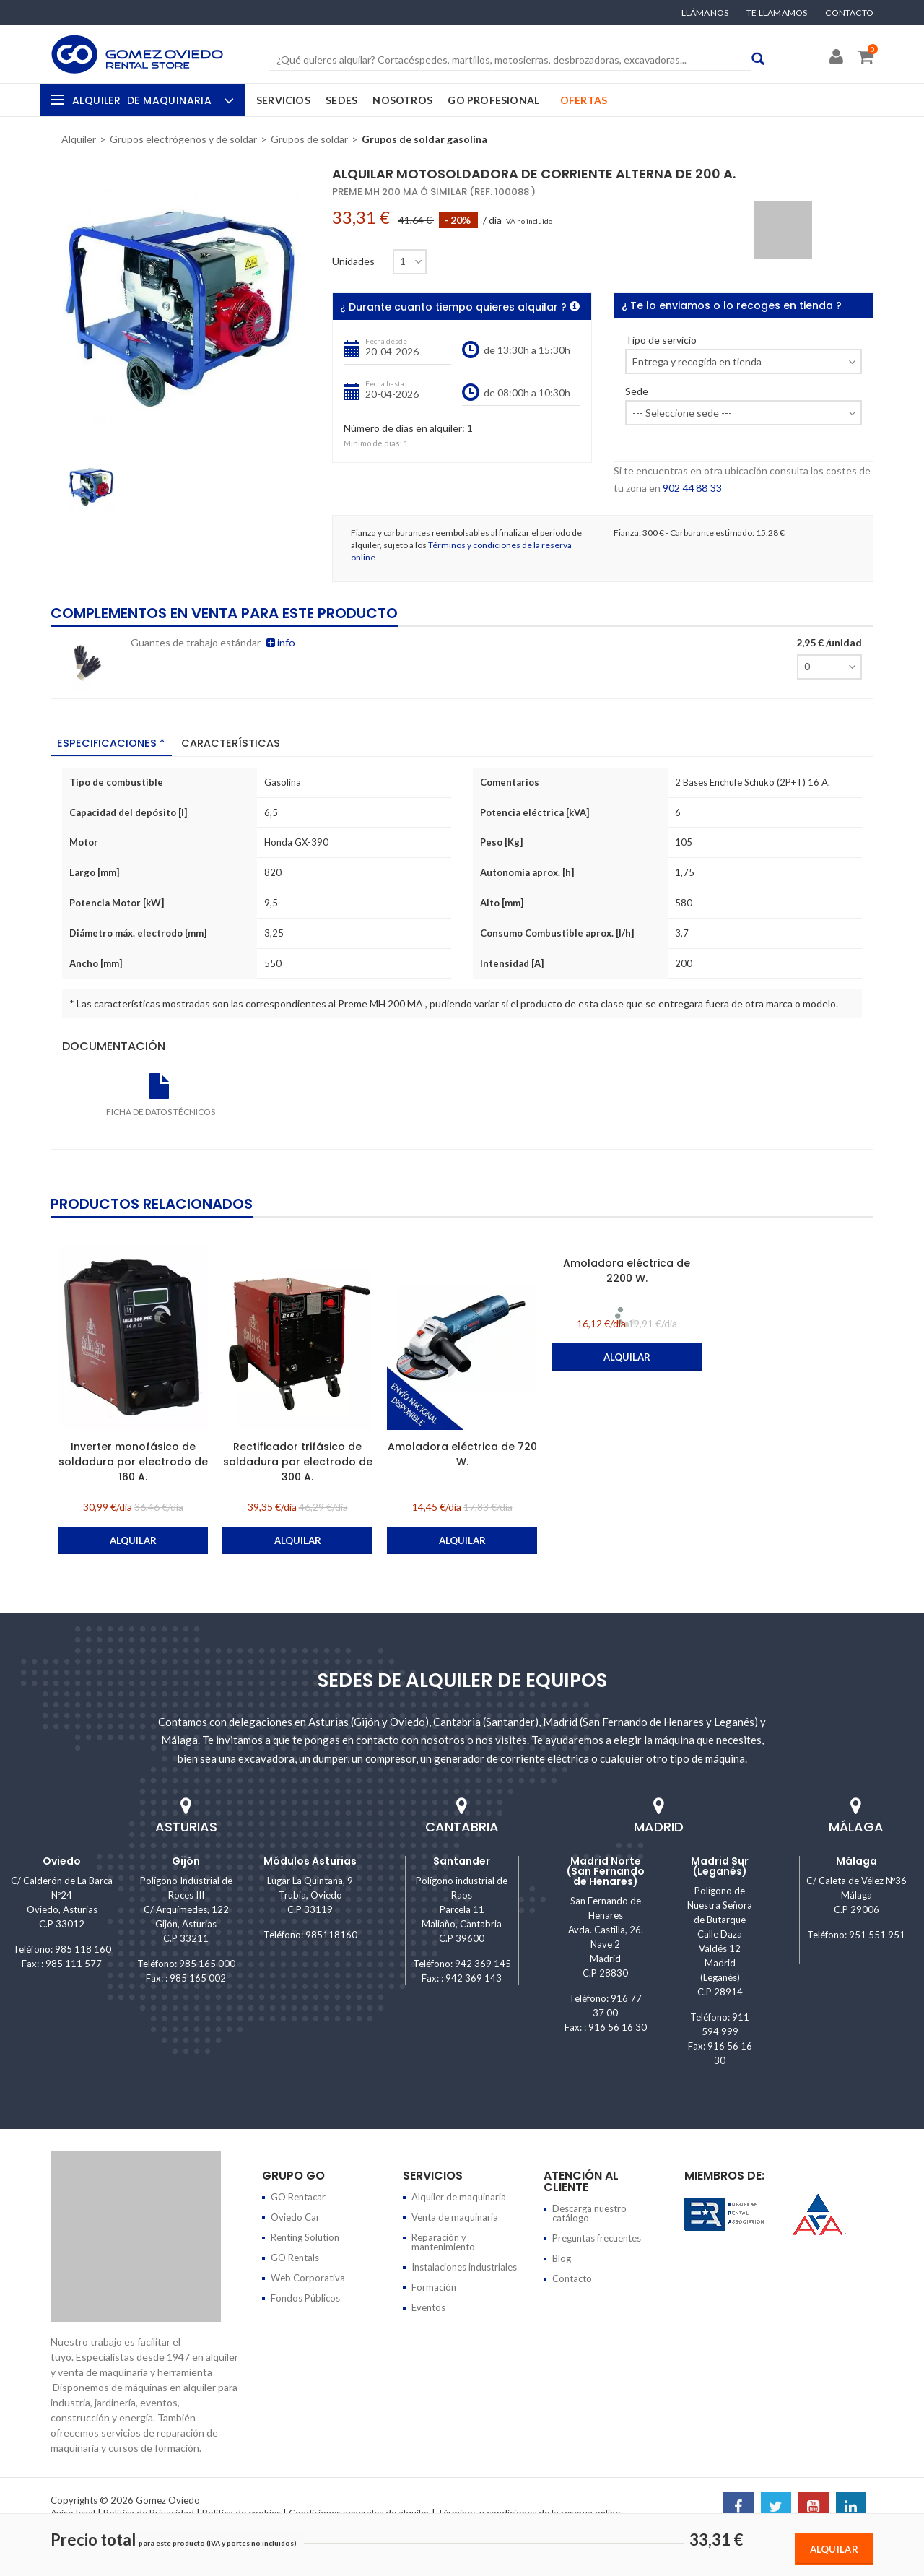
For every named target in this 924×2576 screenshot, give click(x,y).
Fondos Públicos (305, 2297)
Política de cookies (241, 2512)
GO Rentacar (298, 2196)
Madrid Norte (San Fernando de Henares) (606, 1870)
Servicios (283, 100)
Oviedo (62, 1860)
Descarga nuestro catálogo (589, 2212)
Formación (433, 2286)
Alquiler (151, 100)
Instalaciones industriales (464, 2266)
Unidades (353, 261)
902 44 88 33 (692, 488)
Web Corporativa (308, 2277)
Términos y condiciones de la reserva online (528, 2512)
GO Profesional (493, 100)
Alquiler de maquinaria (458, 2196)
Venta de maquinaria (454, 2216)
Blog (561, 2257)
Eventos (428, 2306)
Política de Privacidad (148, 2512)
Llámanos (705, 13)
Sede (636, 391)
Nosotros (402, 100)
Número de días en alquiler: (404, 428)
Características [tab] (234, 742)
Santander (461, 1860)
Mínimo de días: (373, 443)
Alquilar (834, 2549)
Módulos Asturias (310, 1860)
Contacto (849, 13)
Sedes (341, 100)
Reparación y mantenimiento (443, 2241)
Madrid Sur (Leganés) (720, 1865)
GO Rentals (295, 2257)
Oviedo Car (295, 2216)
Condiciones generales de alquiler (359, 2512)
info (280, 642)
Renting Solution (305, 2236)
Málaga (856, 1860)
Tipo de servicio (661, 340)
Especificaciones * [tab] (112, 742)
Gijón (186, 1860)
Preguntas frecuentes (596, 2237)
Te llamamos (776, 13)
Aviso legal (73, 2512)
